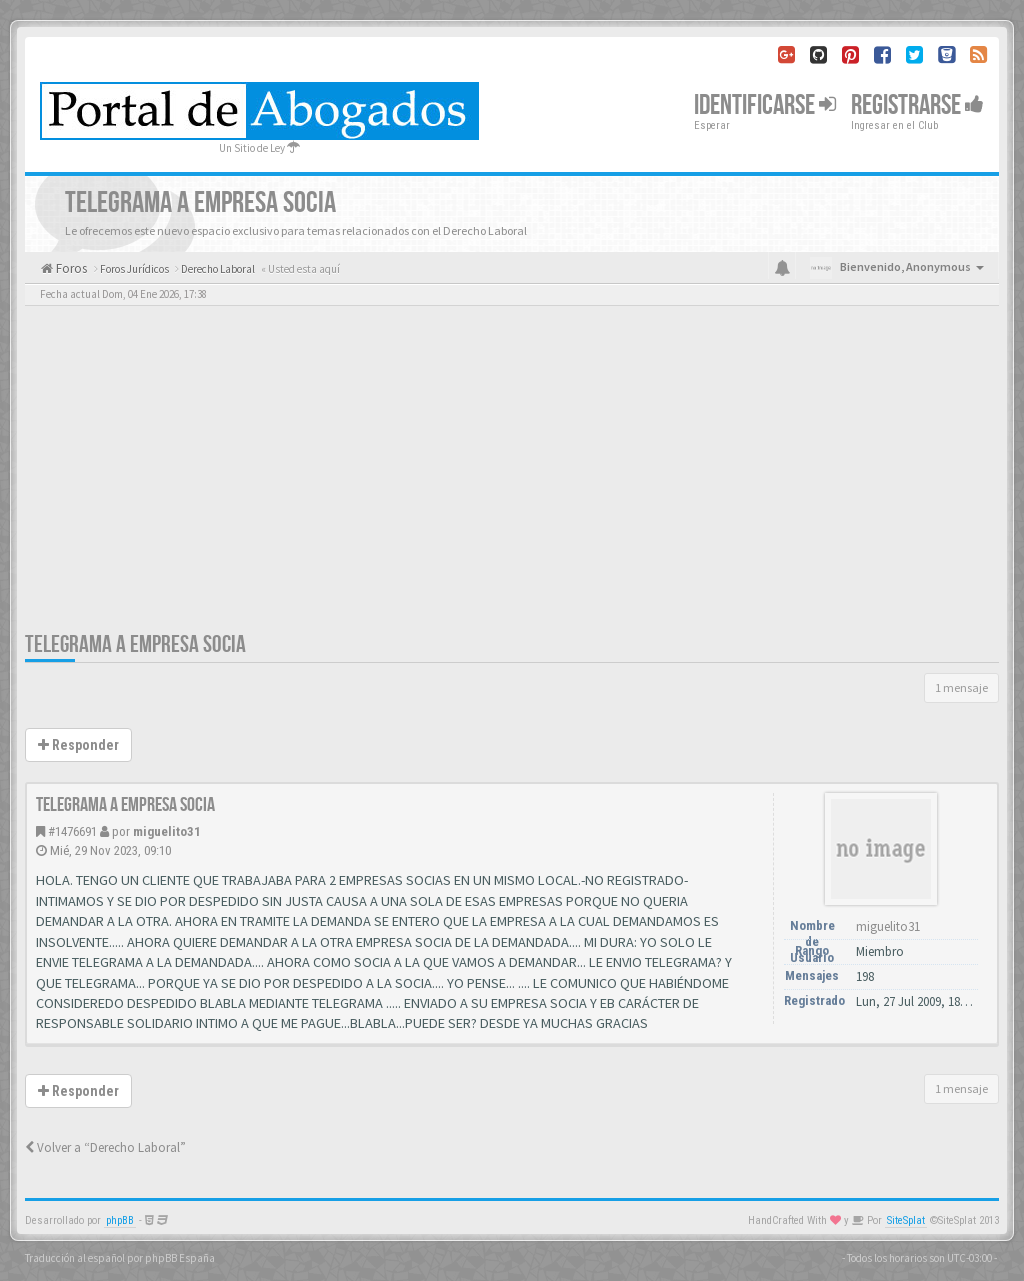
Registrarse (917, 105)
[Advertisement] (512, 480)
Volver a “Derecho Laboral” (105, 1147)
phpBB (120, 1220)
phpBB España (180, 1258)
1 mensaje (961, 687)
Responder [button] (78, 745)
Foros (70, 268)
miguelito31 (167, 831)
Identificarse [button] (765, 105)
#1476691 (72, 831)
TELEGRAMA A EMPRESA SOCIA (135, 644)
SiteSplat (906, 1220)
